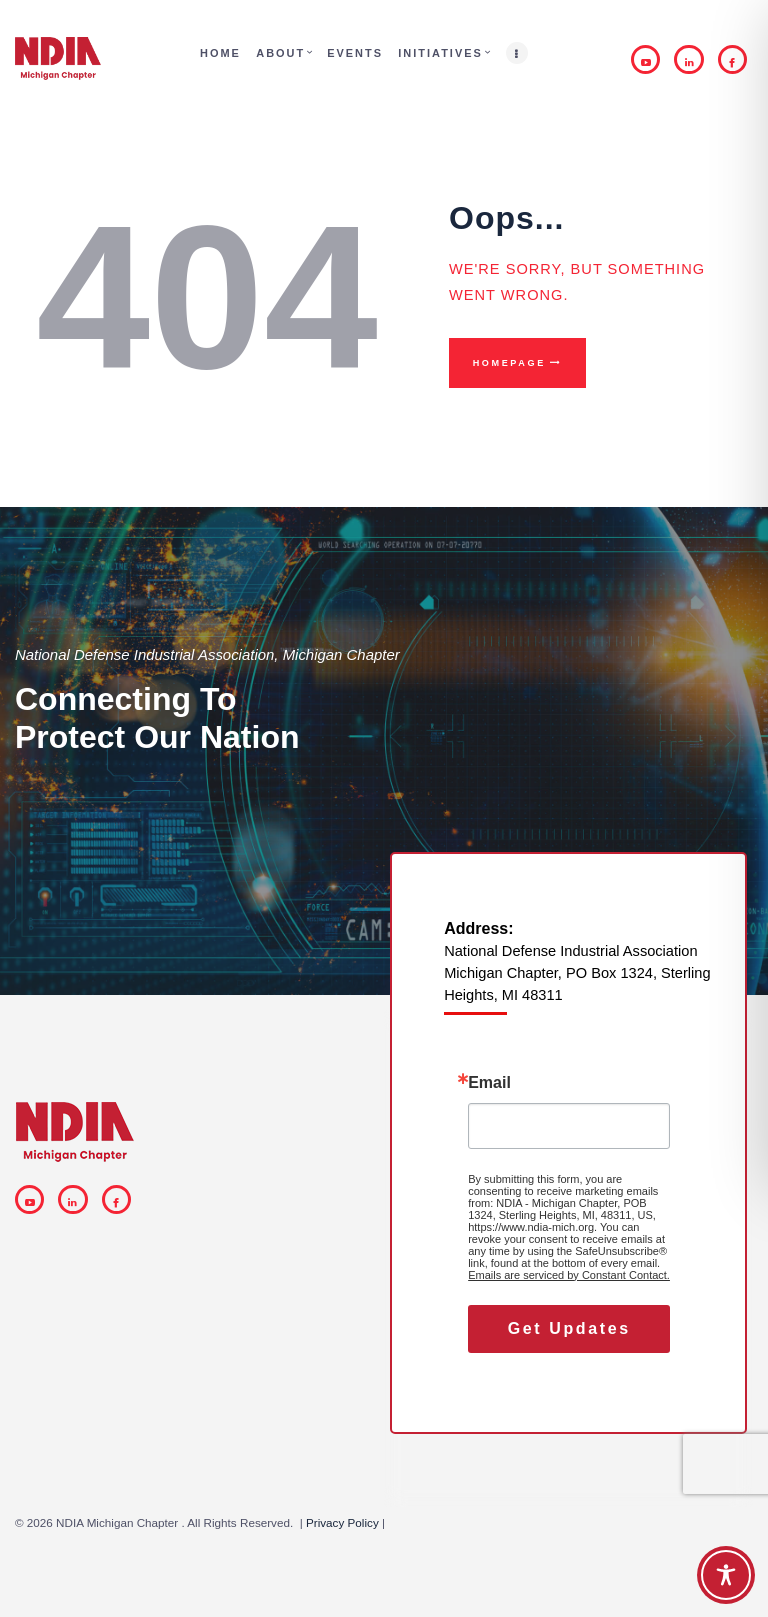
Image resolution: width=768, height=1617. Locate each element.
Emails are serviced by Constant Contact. (569, 1275)
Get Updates (569, 1328)
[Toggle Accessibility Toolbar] (726, 1575)
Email (489, 1083)
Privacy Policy (342, 1522)
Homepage (509, 363)
